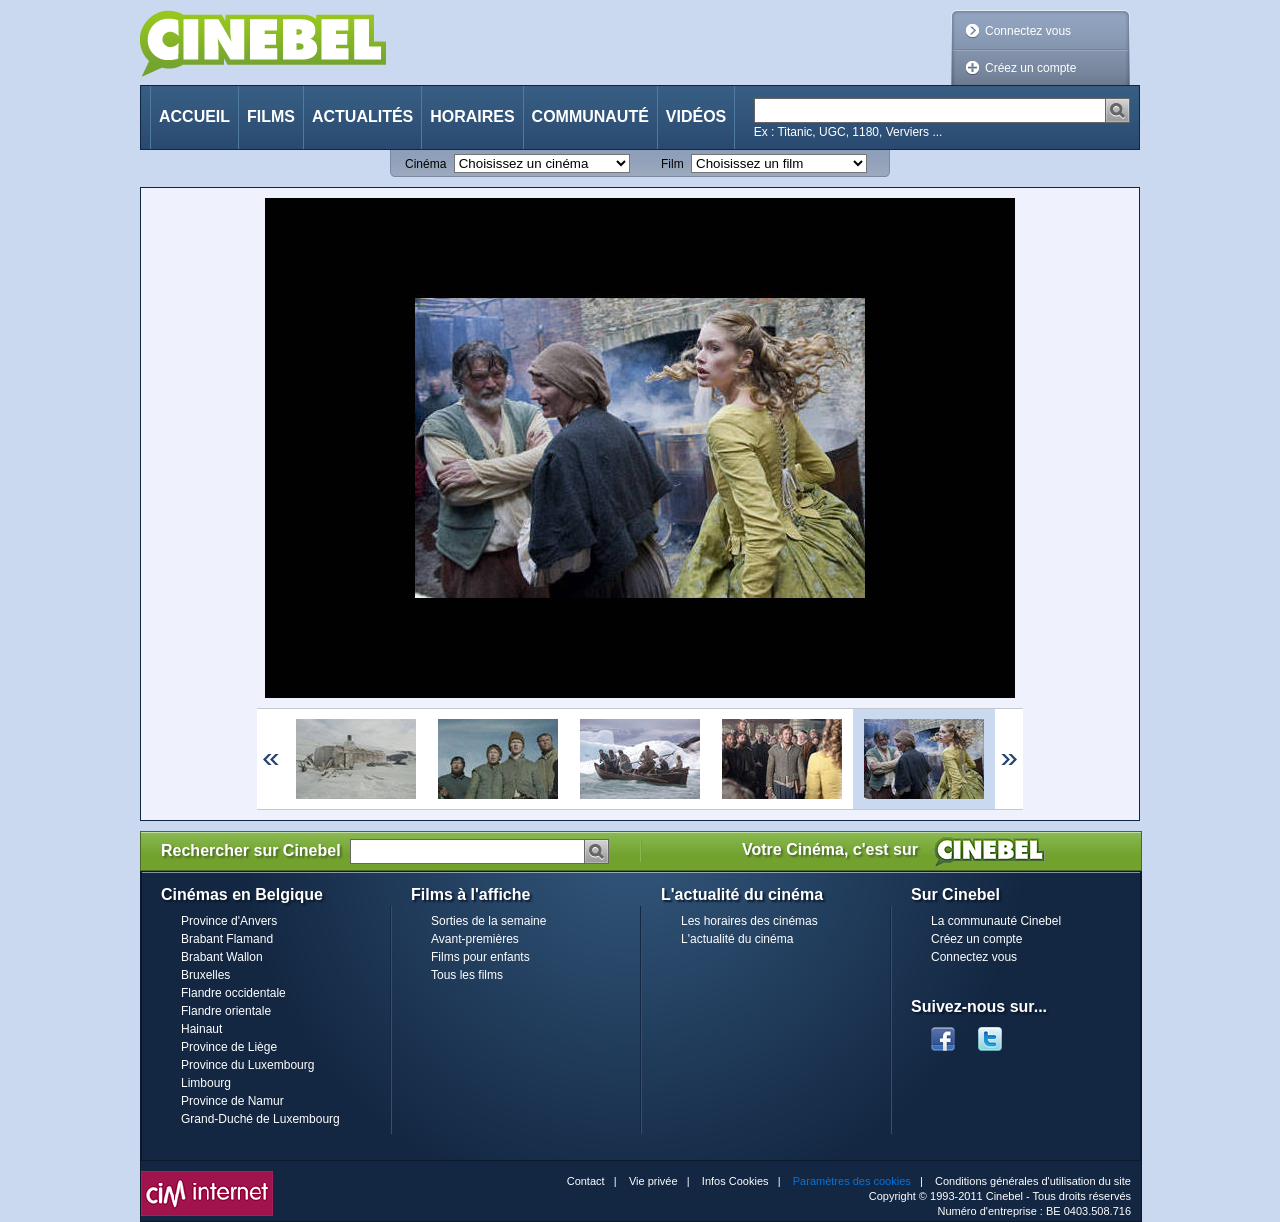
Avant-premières (475, 939)
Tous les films (467, 975)
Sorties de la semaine (488, 921)
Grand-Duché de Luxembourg (260, 1119)
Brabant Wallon (222, 957)
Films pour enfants (480, 957)
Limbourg (206, 1083)
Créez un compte (1030, 68)
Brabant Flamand (227, 939)
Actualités (362, 116)
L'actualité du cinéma (737, 939)
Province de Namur (232, 1101)
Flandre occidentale (233, 993)
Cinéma (425, 164)
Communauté (590, 116)
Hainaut (201, 1029)
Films (271, 116)
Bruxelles (205, 975)
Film (672, 164)
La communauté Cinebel (996, 921)
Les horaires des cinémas (749, 921)
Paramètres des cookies (852, 1181)
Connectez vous (1028, 31)
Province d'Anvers (229, 921)
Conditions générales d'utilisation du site (1033, 1181)
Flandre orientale (226, 1011)
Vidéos (696, 116)
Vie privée (653, 1181)
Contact (586, 1181)
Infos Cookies (735, 1181)
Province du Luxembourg (247, 1065)
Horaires (472, 116)
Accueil (194, 116)
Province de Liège (229, 1047)
